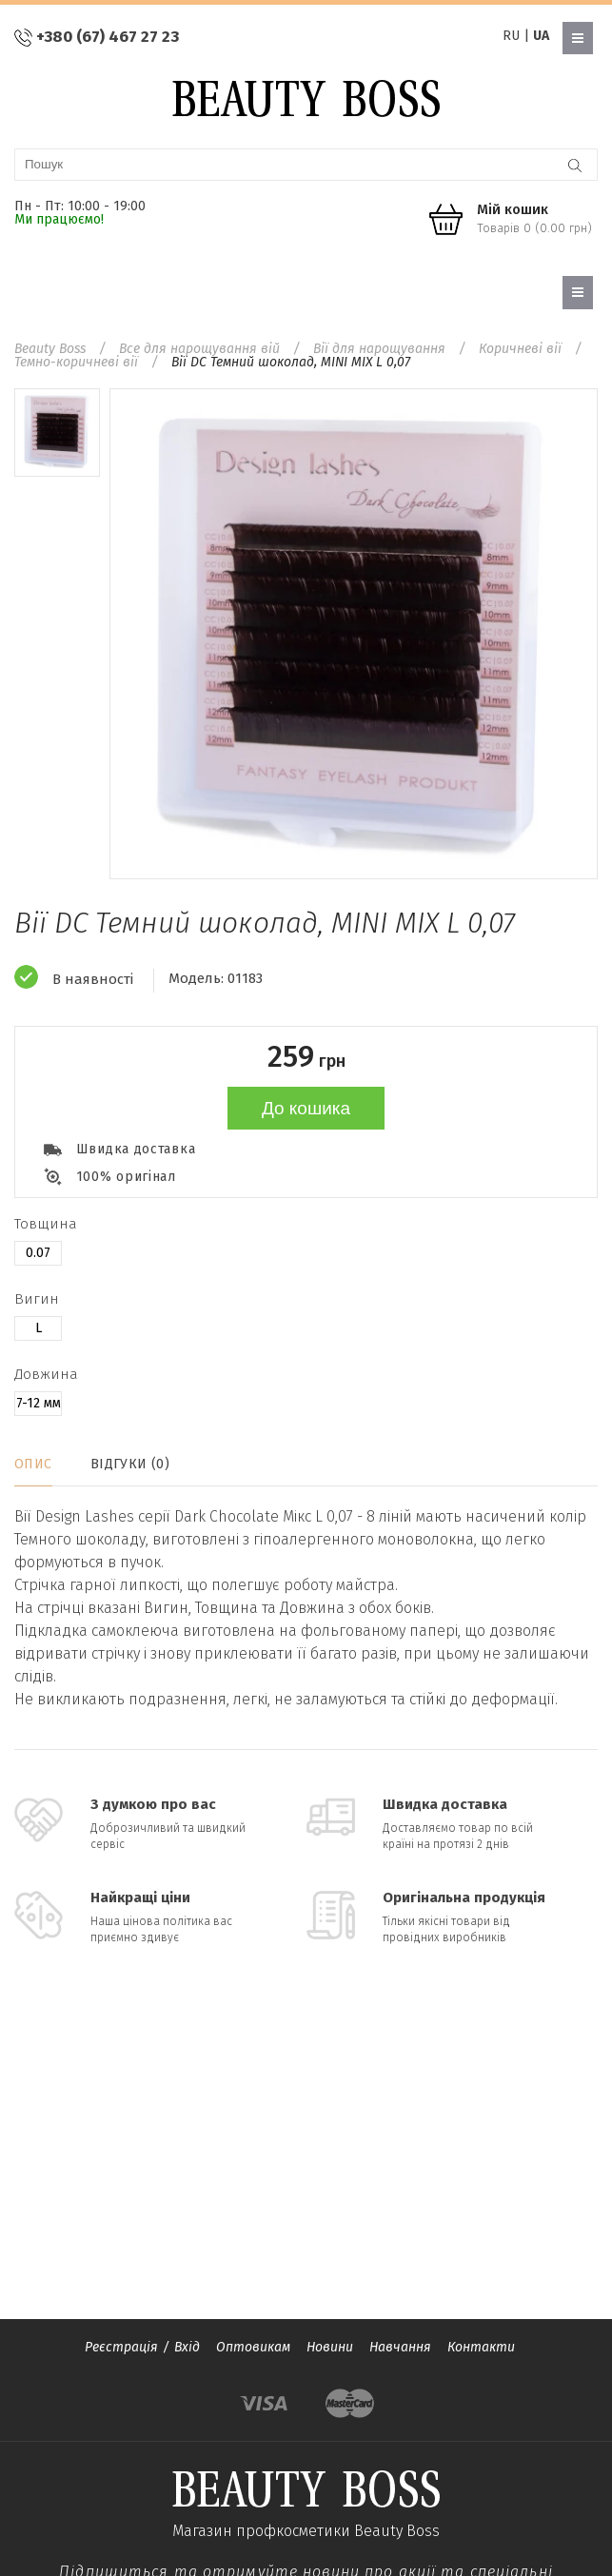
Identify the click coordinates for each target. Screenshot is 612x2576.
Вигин (36, 1299)
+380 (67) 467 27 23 (107, 37)
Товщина (45, 1223)
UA (541, 36)
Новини (329, 2347)
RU (511, 36)
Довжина (46, 1374)
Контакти (481, 2347)
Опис (33, 1464)
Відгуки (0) (130, 1464)
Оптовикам (253, 2347)
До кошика (306, 1108)
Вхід (187, 2347)
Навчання (400, 2347)
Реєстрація (121, 2347)
